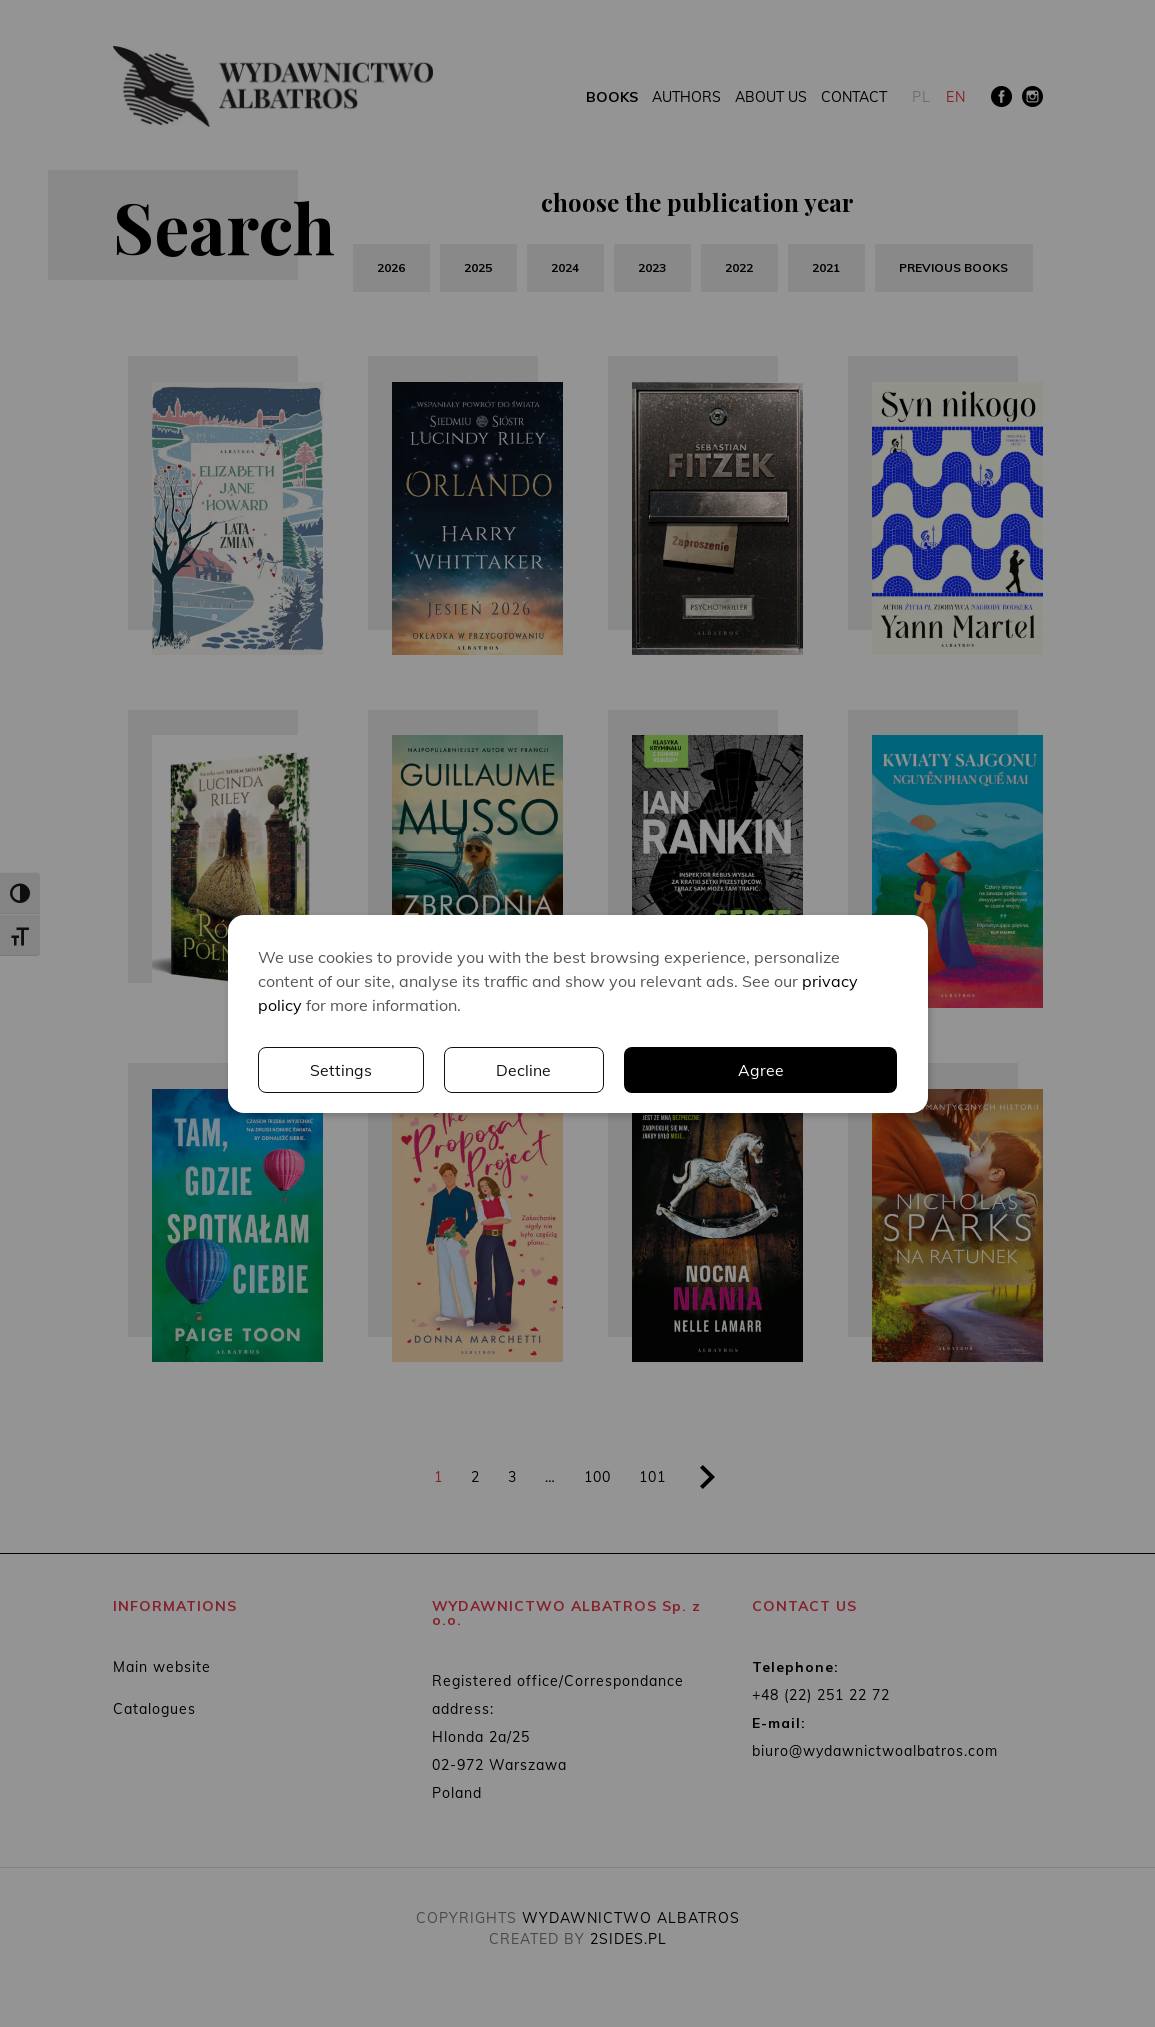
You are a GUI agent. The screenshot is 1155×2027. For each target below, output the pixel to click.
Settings (635, 1070)
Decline (817, 1070)
